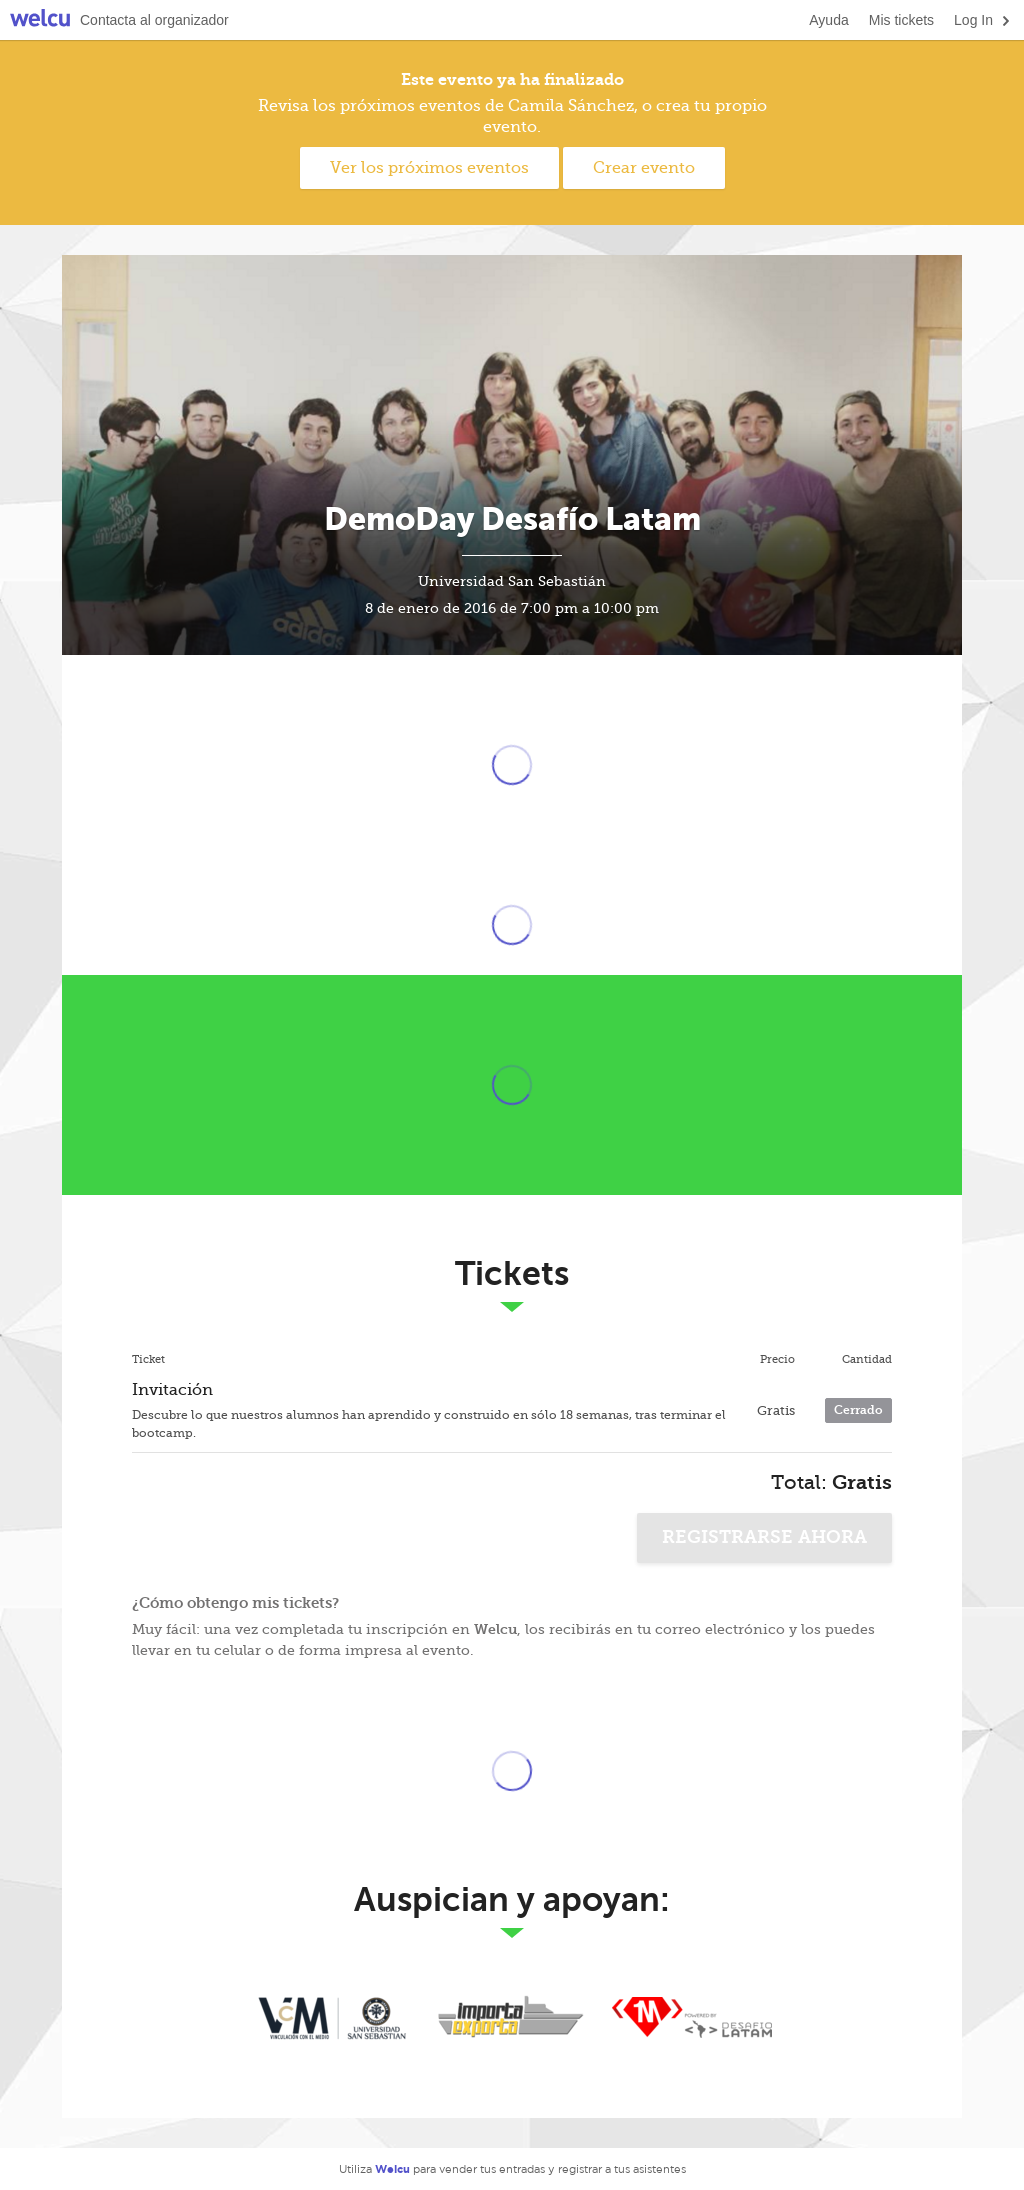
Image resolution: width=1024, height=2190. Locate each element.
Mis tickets (901, 20)
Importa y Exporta (512, 2018)
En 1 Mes (692, 2018)
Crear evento (644, 168)
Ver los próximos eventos (429, 168)
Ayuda (828, 20)
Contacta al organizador (154, 20)
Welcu (40, 20)
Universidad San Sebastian (332, 2018)
